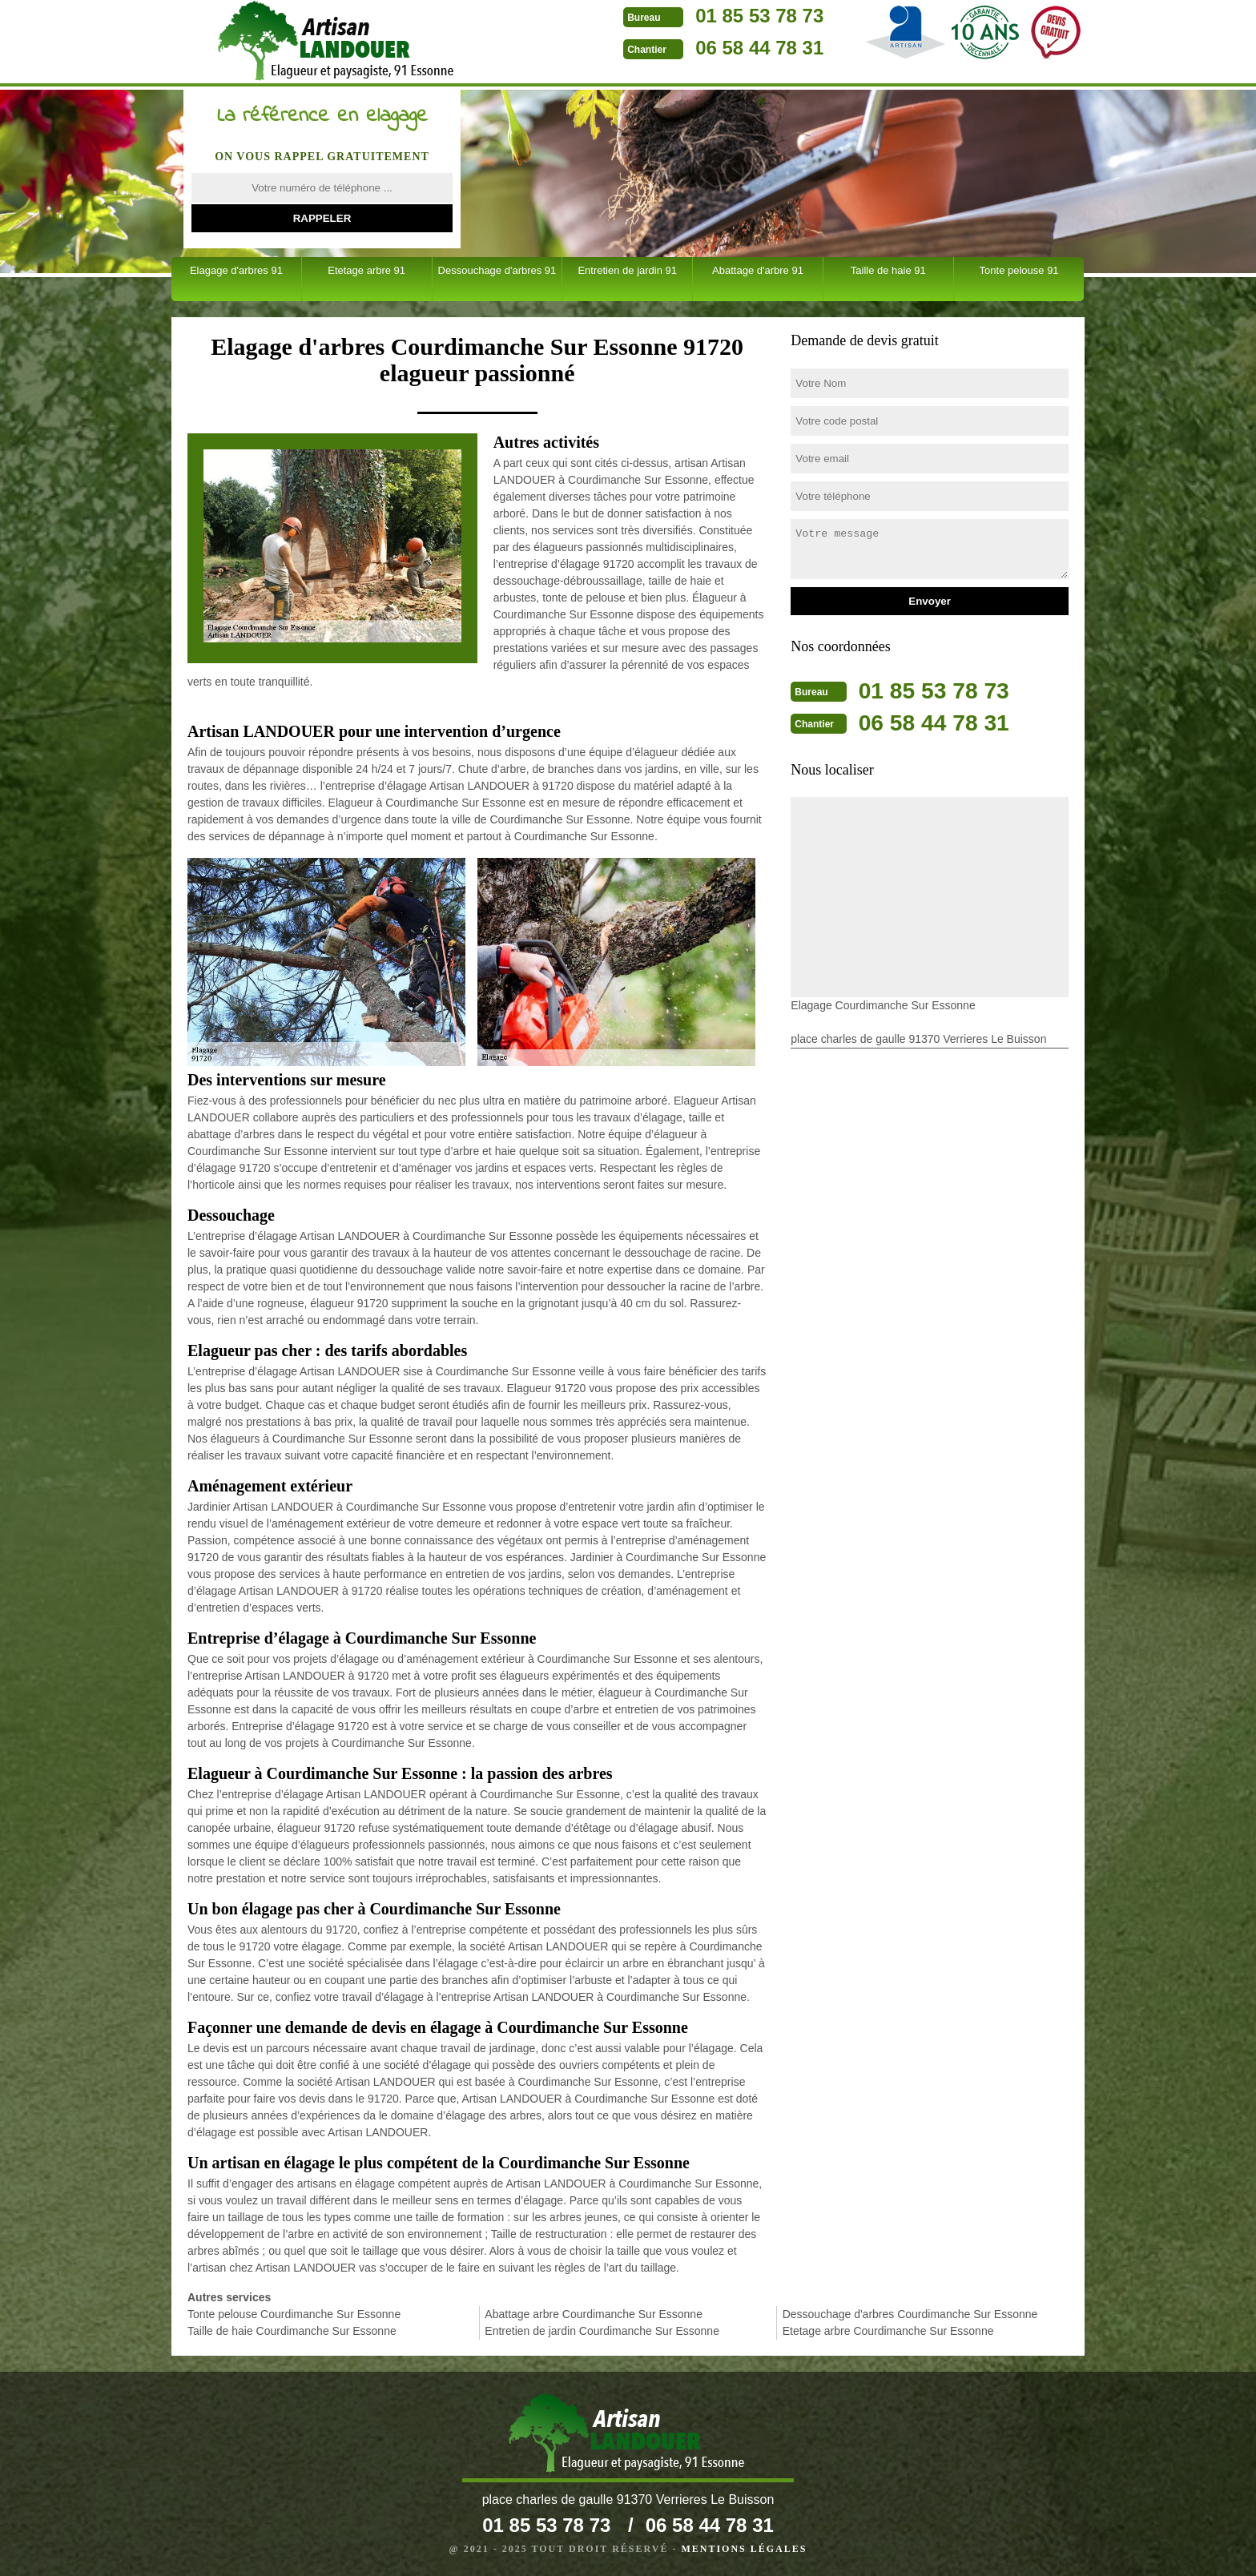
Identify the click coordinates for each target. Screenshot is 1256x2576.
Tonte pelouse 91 (1019, 270)
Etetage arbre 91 (366, 270)
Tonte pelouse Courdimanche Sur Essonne (294, 2314)
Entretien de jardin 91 (627, 270)
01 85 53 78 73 (674, 15)
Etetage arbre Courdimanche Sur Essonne (888, 2330)
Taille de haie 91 (888, 270)
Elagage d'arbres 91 (236, 270)
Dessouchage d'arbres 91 (497, 270)
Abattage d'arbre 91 (757, 270)
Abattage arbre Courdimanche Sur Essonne (593, 2314)
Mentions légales (744, 2548)
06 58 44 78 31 (674, 47)
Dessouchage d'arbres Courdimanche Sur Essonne (910, 2314)
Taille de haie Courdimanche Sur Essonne (292, 2330)
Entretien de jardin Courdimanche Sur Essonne (602, 2330)
